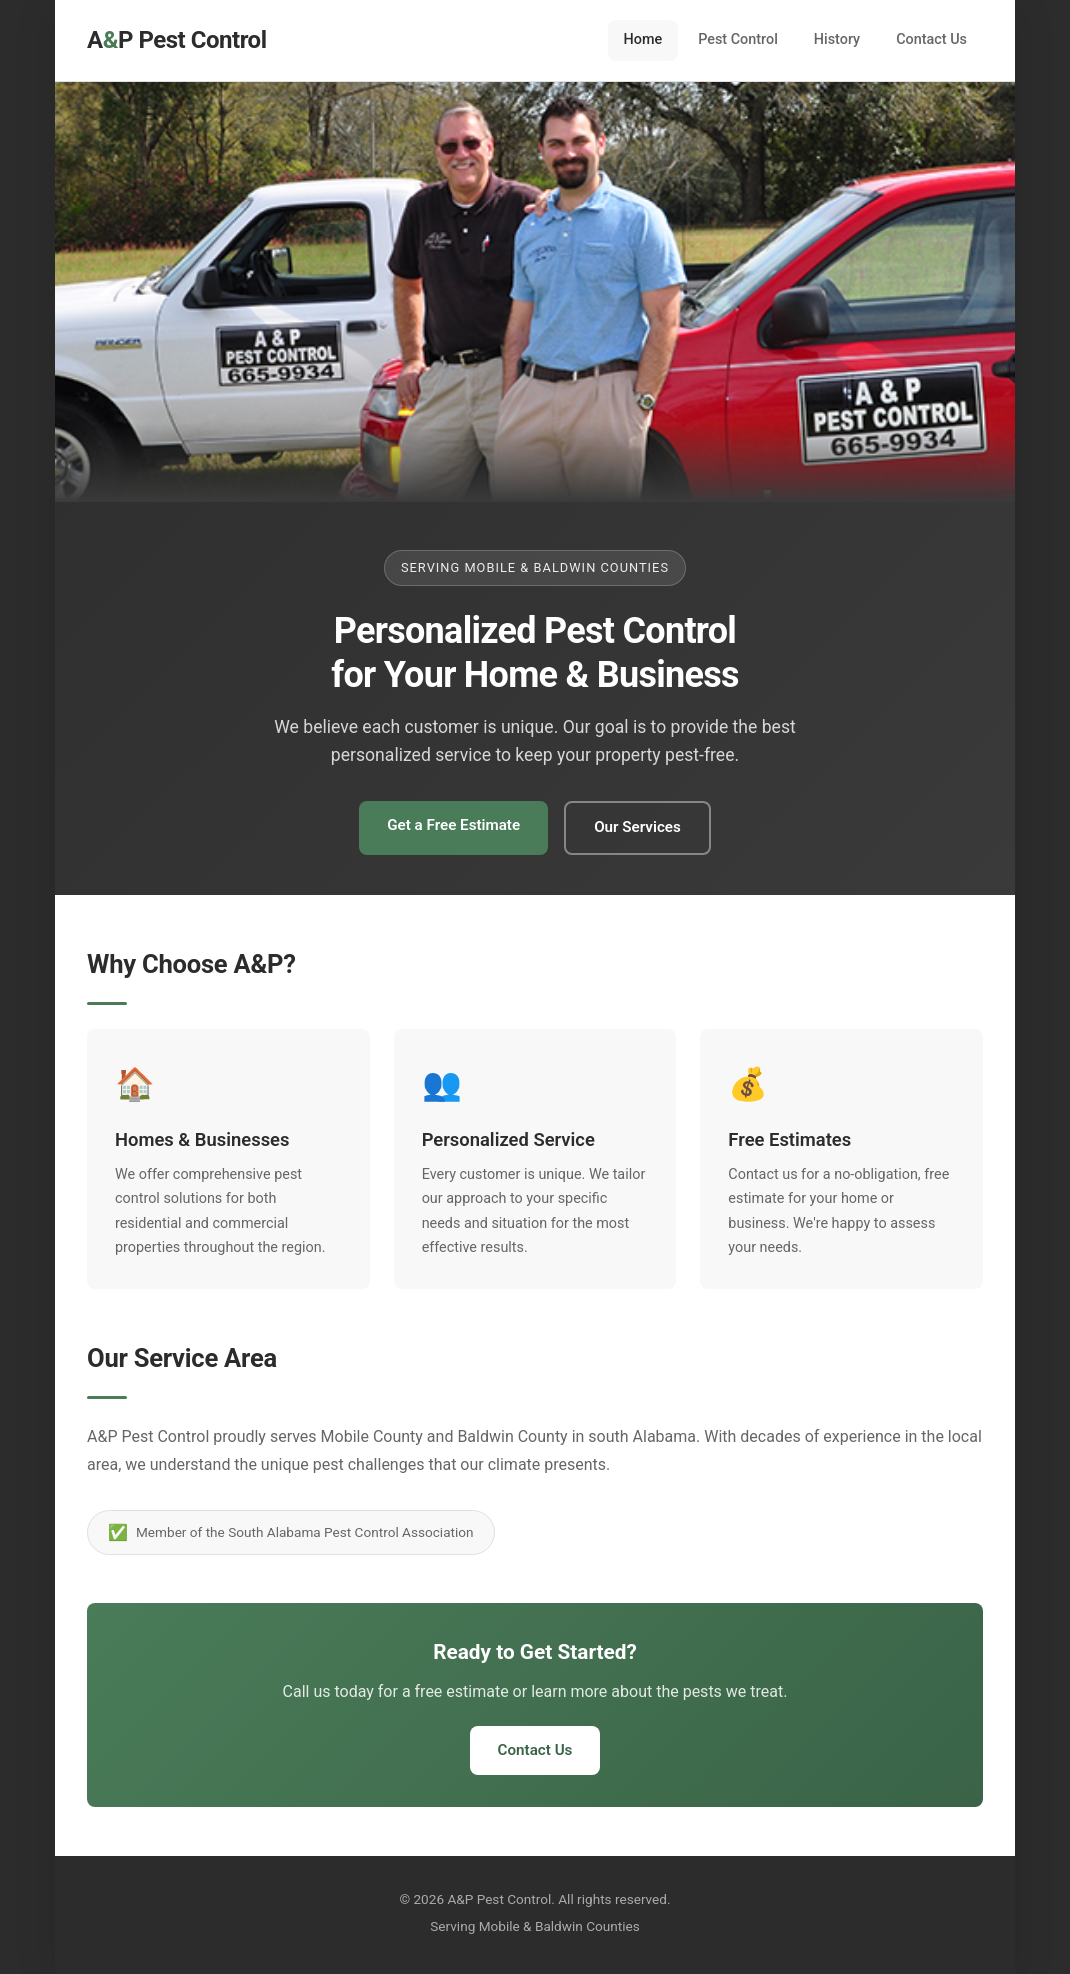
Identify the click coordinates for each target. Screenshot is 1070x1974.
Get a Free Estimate (453, 825)
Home (643, 39)
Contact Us (931, 39)
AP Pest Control (177, 40)
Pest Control (738, 39)
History (837, 39)
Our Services (637, 827)
